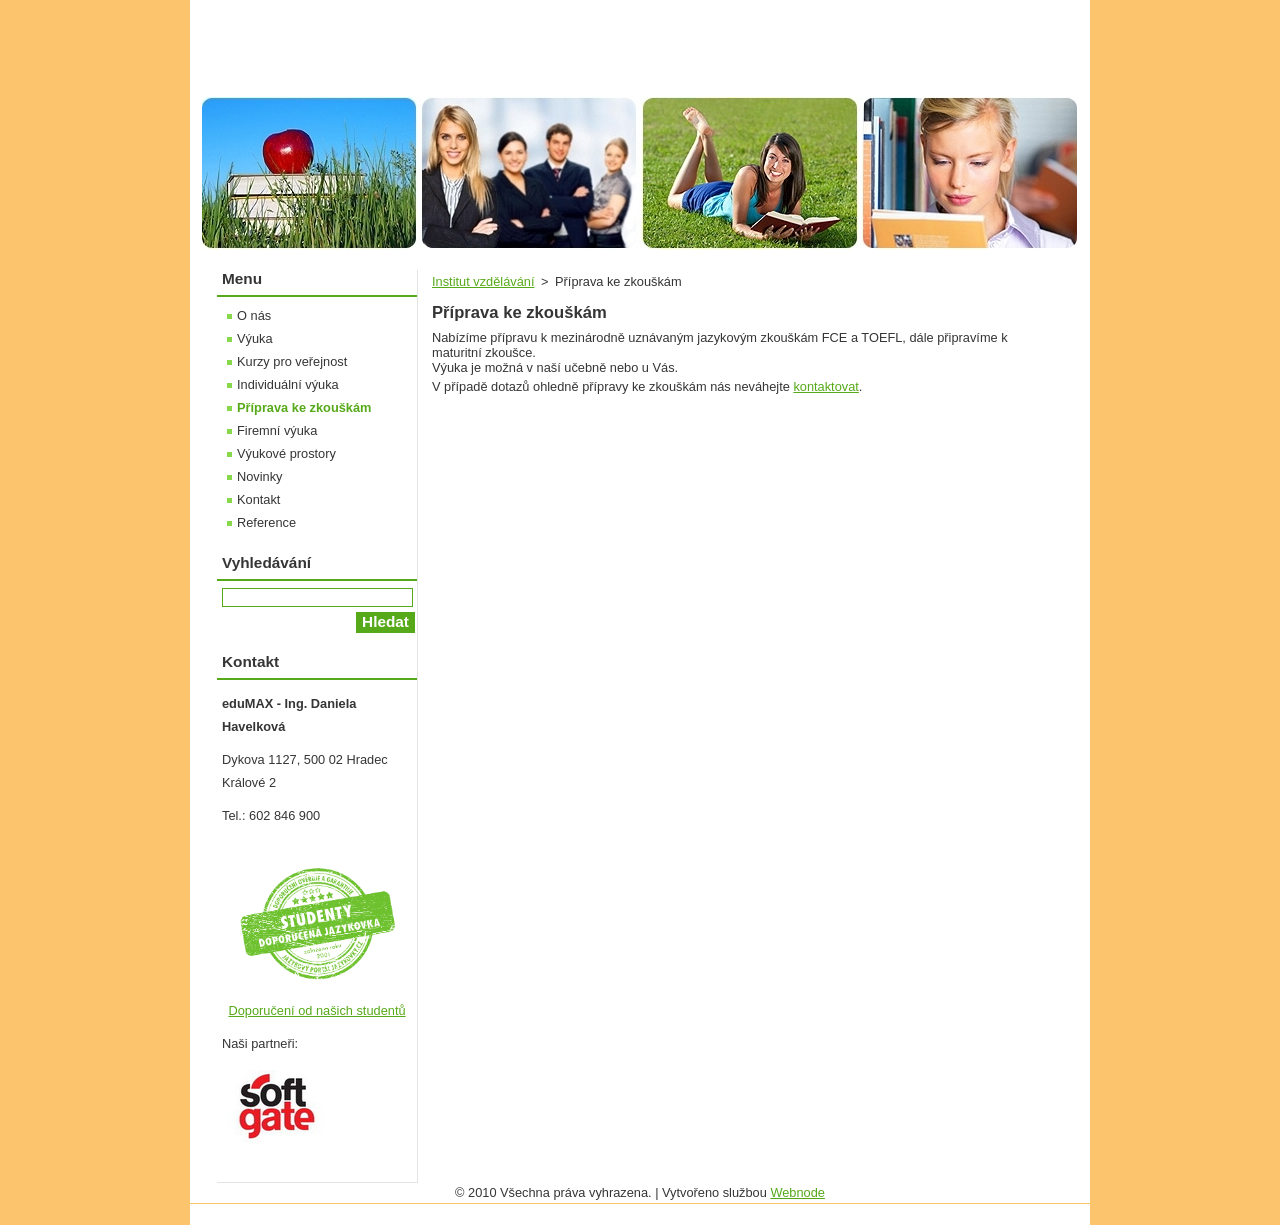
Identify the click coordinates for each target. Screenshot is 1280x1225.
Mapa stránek (905, 10)
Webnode (797, 1192)
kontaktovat (825, 386)
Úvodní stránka (796, 10)
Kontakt (258, 499)
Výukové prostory (286, 453)
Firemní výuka (277, 430)
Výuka (255, 338)
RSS (983, 10)
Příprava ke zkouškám (304, 407)
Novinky (260, 476)
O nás (254, 315)
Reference (266, 522)
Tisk (1034, 10)
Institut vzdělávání (483, 281)
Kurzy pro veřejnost (292, 361)
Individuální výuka (288, 384)
